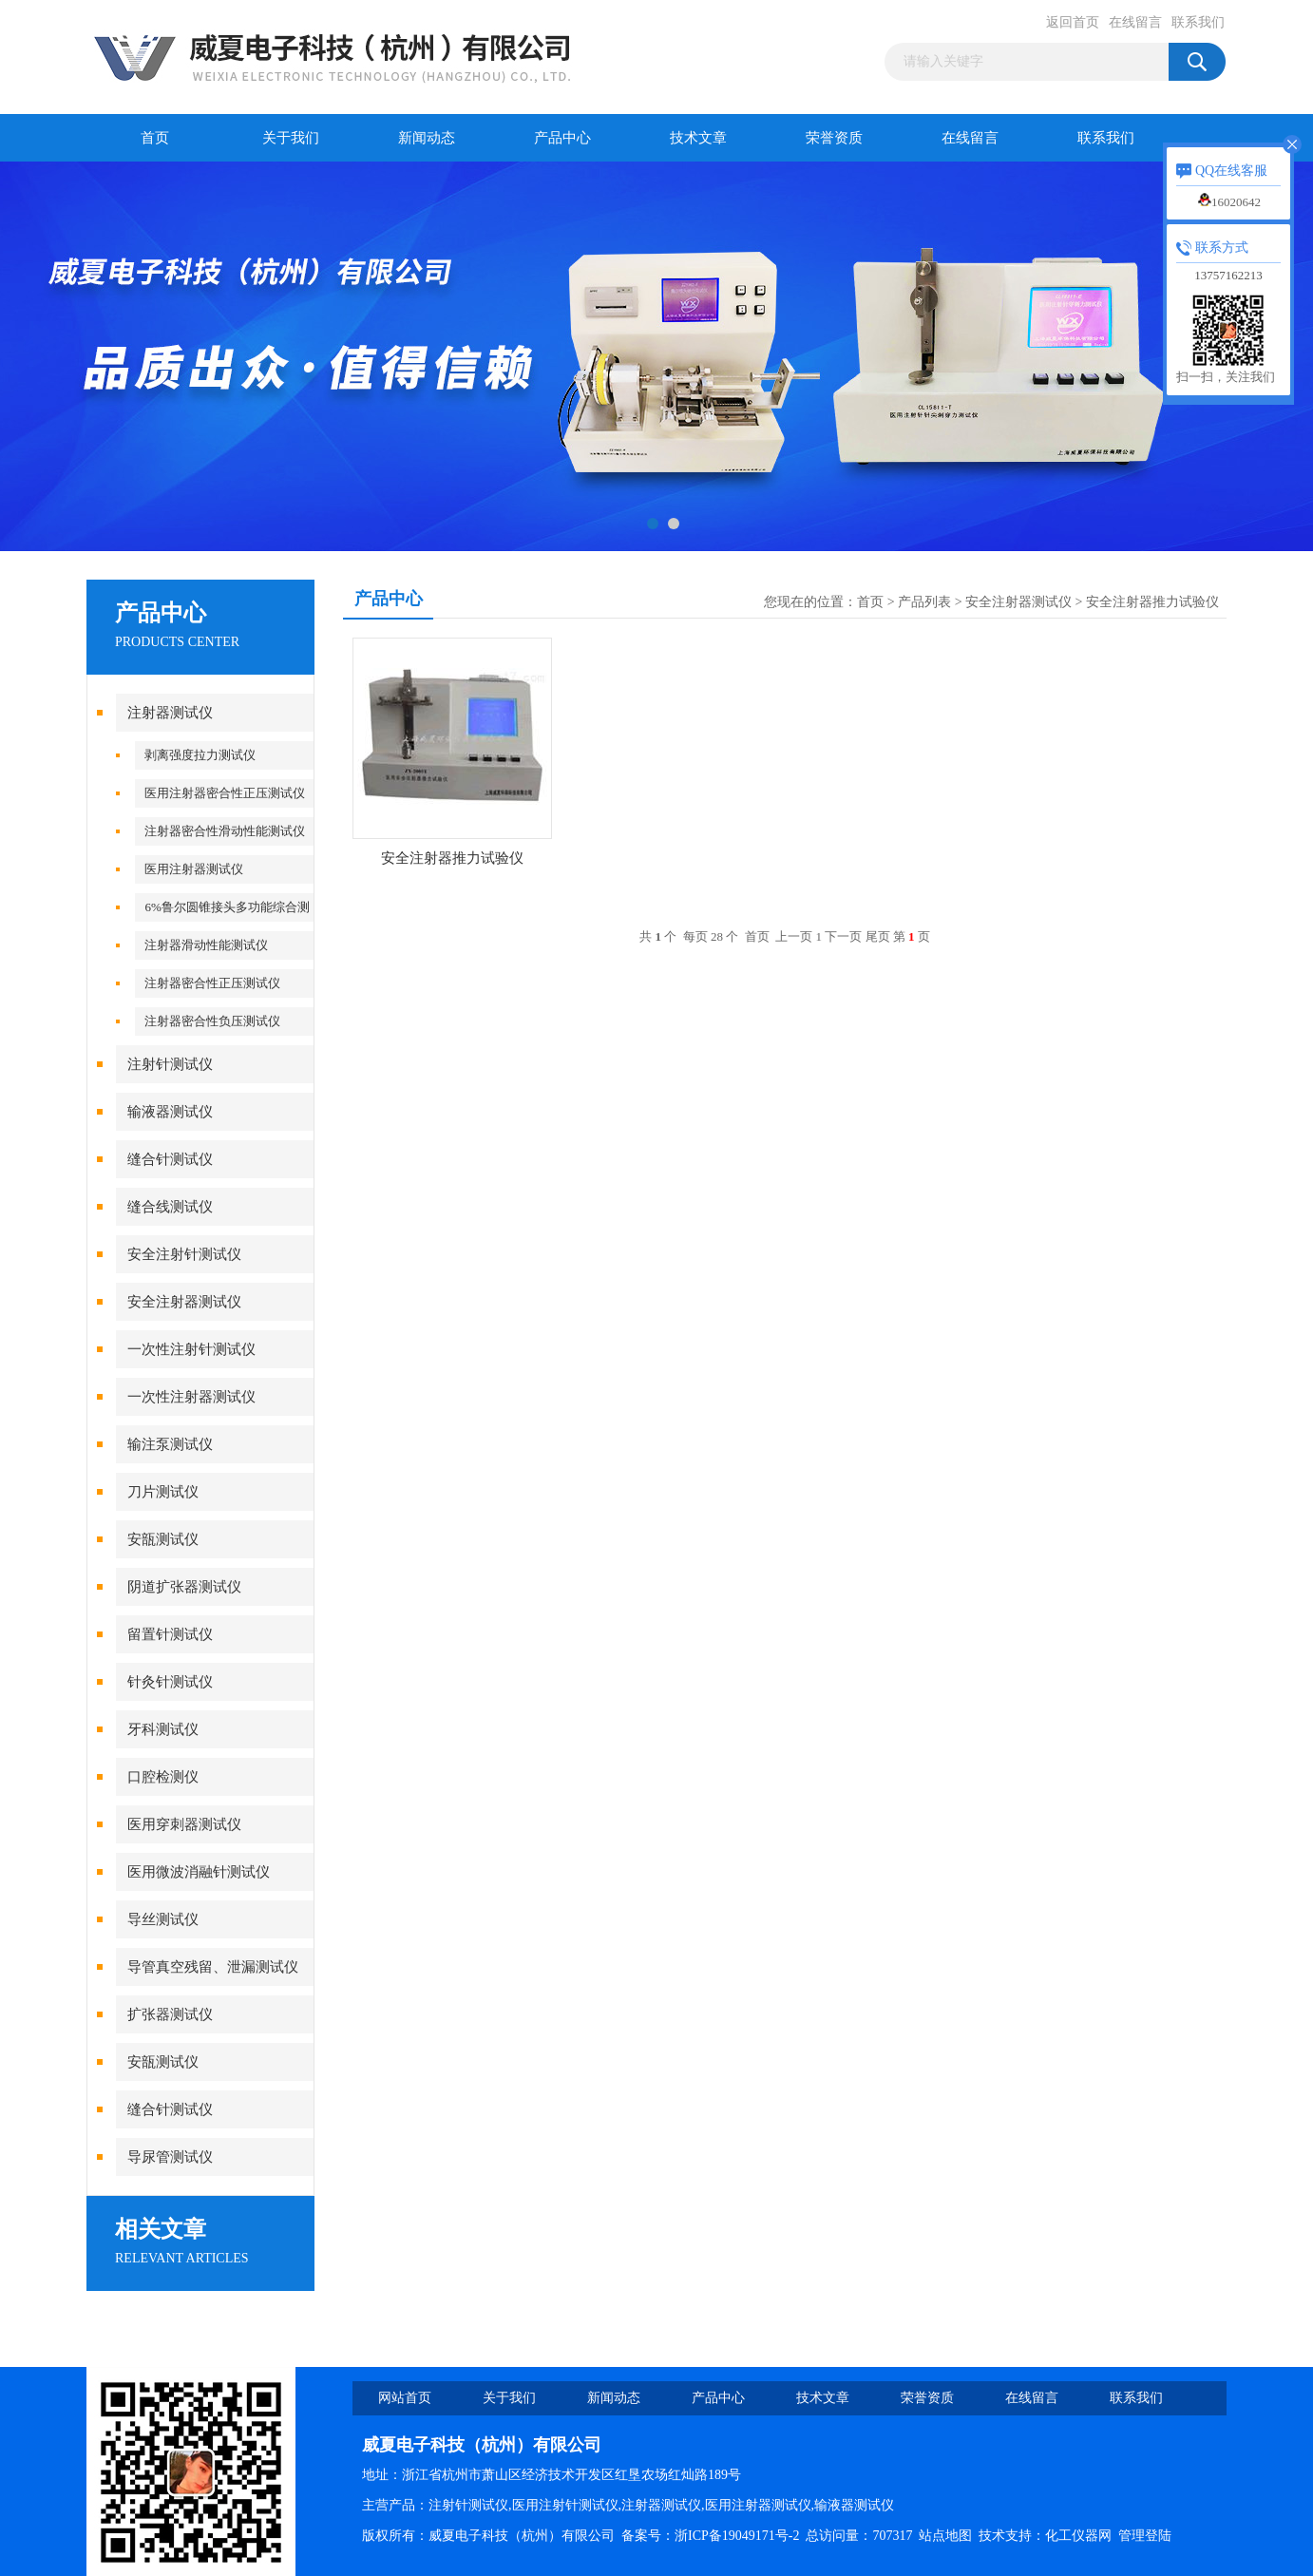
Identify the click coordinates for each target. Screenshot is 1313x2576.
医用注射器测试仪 (193, 869)
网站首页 (404, 2398)
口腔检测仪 (163, 1776)
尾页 (878, 936)
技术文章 (698, 137)
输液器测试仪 (170, 1111)
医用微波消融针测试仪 (198, 1872)
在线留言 (1135, 22)
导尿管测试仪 (170, 2157)
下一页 (843, 936)
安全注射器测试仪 (184, 1301)
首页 (155, 137)
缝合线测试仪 (170, 1206)
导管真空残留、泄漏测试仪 (212, 1967)
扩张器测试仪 (170, 2014)
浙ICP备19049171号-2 (737, 2535)
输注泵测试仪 (170, 1444)
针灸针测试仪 (170, 1681)
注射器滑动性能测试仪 (206, 945)
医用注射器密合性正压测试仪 (224, 793)
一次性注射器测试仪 (191, 1396)
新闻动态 (426, 137)
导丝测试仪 (163, 1919)
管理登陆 (1144, 2535)
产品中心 (562, 137)
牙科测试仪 (163, 1729)
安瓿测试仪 (163, 1539)
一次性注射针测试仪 (191, 1349)
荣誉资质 (834, 137)
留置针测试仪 (170, 1634)
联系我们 (1198, 22)
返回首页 (1072, 22)
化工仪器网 (1078, 2535)
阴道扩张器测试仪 (184, 1586)
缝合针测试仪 (170, 1159)
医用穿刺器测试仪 (184, 1824)
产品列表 (924, 602)
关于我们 (290, 137)
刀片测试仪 (163, 1491)
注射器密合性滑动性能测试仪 (224, 831)
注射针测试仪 (170, 1064)
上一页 (793, 936)
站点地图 (945, 2535)
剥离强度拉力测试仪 (200, 755)
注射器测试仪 (170, 712)
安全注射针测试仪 (184, 1254)
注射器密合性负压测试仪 (212, 1021)
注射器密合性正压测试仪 (212, 983)
